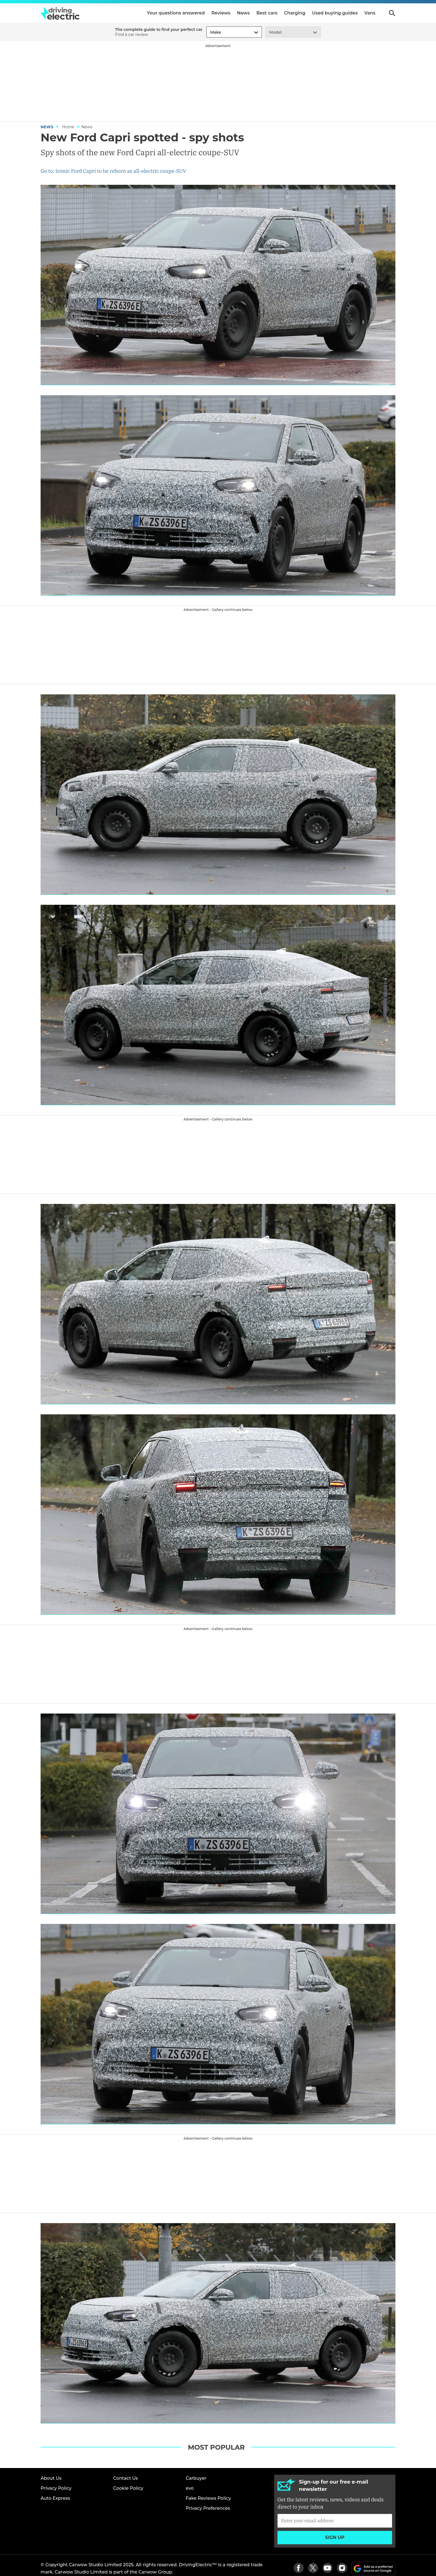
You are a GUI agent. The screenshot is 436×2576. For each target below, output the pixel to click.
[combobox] (209, 32)
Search (392, 13)
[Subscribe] (335, 2520)
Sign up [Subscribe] (335, 2537)
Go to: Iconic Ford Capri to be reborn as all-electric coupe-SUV (113, 171)
